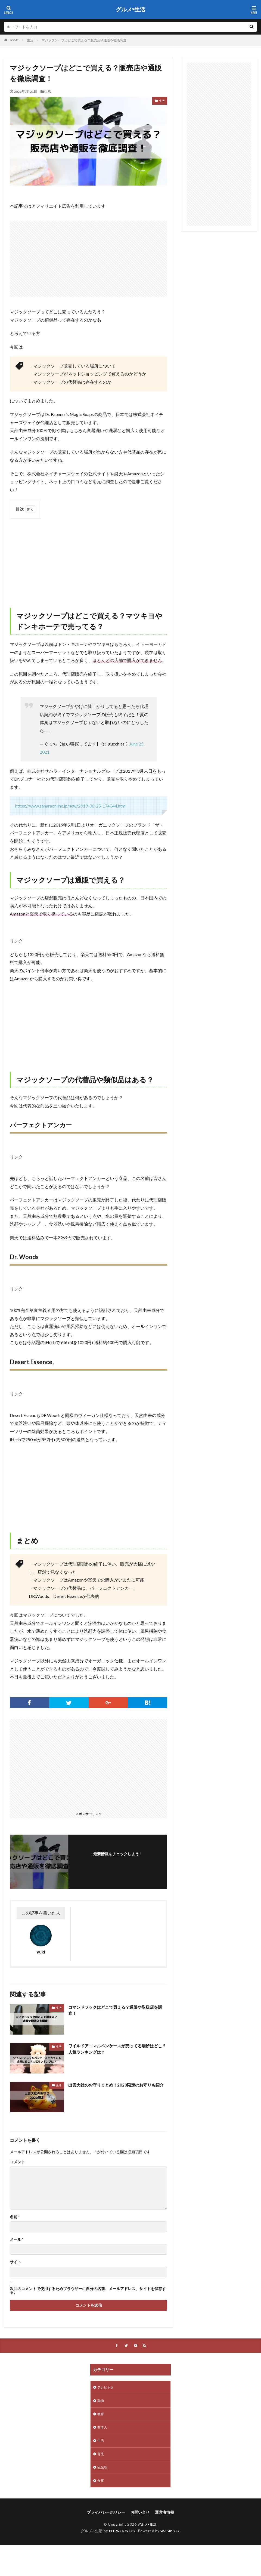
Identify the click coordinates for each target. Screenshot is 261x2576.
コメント (17, 2162)
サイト (15, 2262)
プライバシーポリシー (106, 2519)
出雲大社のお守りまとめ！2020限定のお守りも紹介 (116, 2088)
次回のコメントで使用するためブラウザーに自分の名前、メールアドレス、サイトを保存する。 (88, 2290)
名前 (15, 2217)
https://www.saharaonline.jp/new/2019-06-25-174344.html (70, 805)
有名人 (103, 2431)
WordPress (172, 2537)
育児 (101, 2459)
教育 (101, 2416)
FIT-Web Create (120, 2537)
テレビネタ (106, 2388)
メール (16, 2239)
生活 (30, 40)
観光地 (103, 2473)
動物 (101, 2402)
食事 (101, 2487)
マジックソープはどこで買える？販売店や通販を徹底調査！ (86, 40)
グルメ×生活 (130, 9)
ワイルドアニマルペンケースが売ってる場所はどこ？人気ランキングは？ (116, 2049)
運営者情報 (164, 2519)
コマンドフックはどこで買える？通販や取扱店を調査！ (116, 2010)
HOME (14, 40)
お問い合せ (140, 2519)
